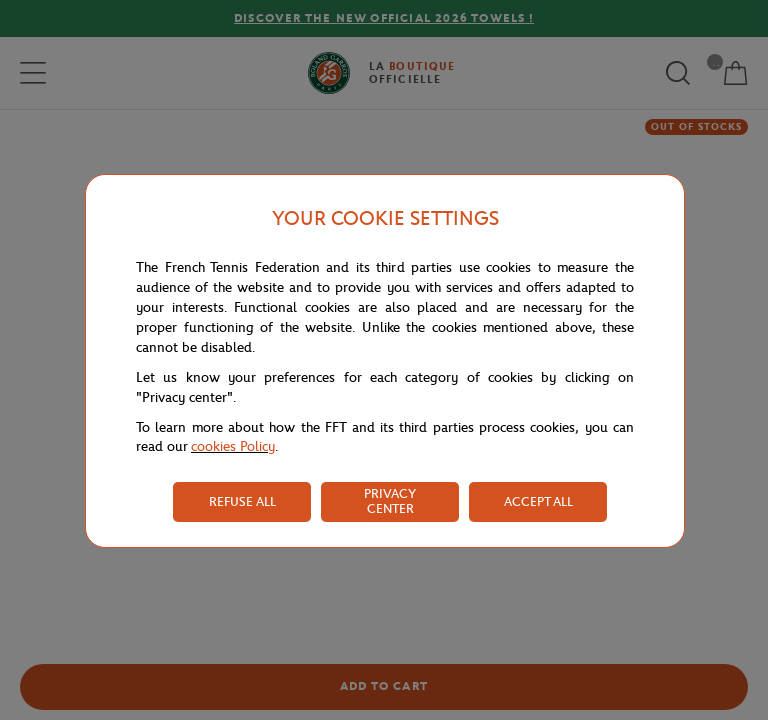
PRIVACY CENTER (390, 501)
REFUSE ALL (242, 501)
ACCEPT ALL (538, 501)
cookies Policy (233, 446)
